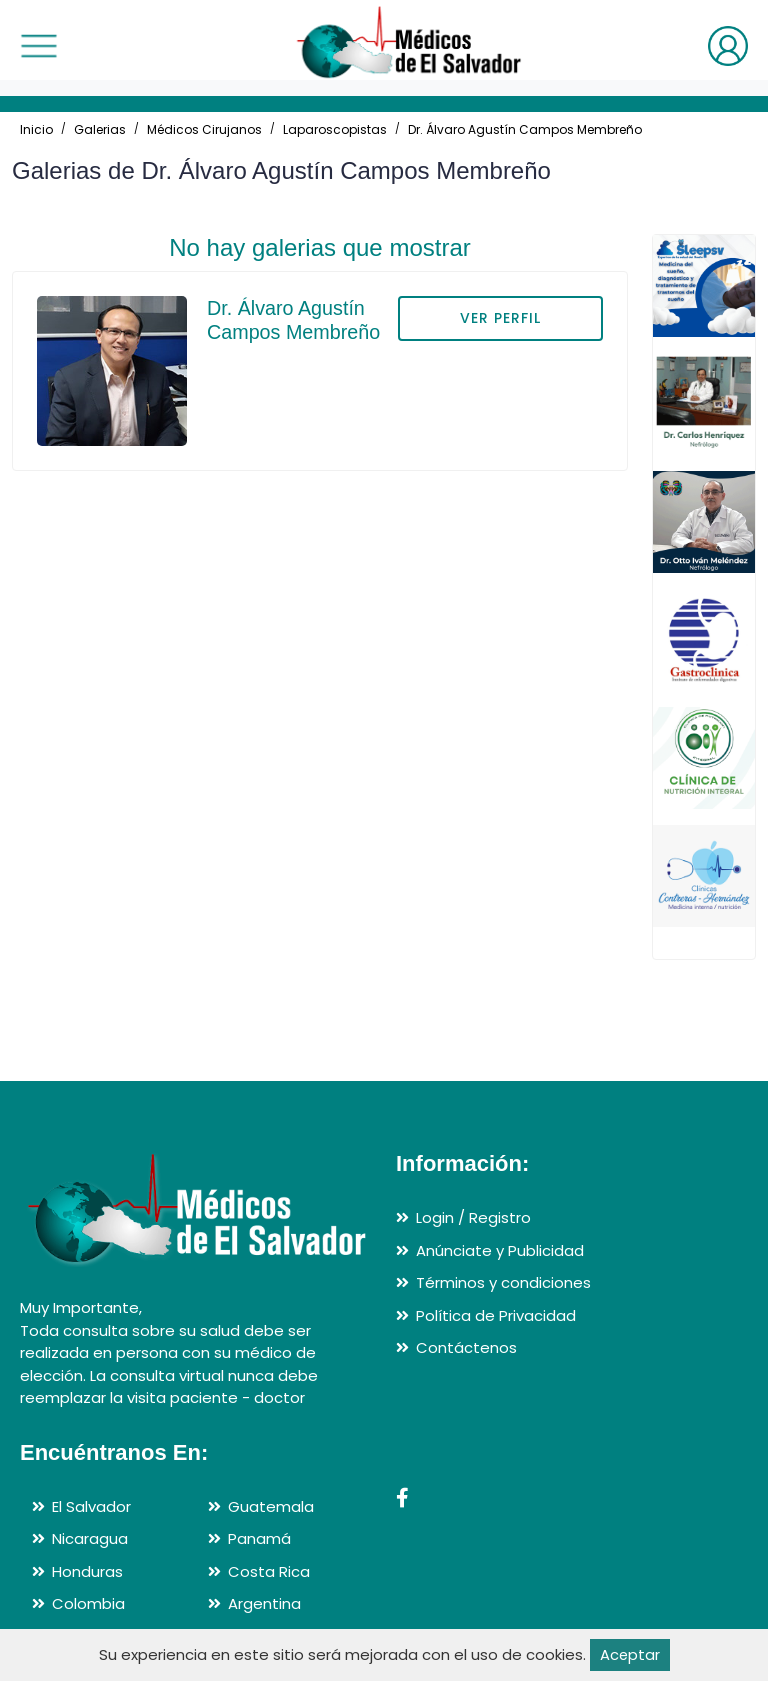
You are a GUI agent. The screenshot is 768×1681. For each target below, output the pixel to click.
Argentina (264, 1603)
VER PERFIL (500, 318)
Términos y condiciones (503, 1282)
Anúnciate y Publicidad (500, 1250)
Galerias (100, 129)
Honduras (87, 1571)
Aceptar (629, 1654)
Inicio (36, 129)
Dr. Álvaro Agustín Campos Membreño (525, 129)
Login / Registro (473, 1217)
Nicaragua (90, 1538)
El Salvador (91, 1506)
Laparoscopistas (335, 129)
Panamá (259, 1538)
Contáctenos (466, 1347)
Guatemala (271, 1506)
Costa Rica (269, 1571)
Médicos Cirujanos (204, 129)
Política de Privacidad (496, 1315)
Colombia (88, 1603)
